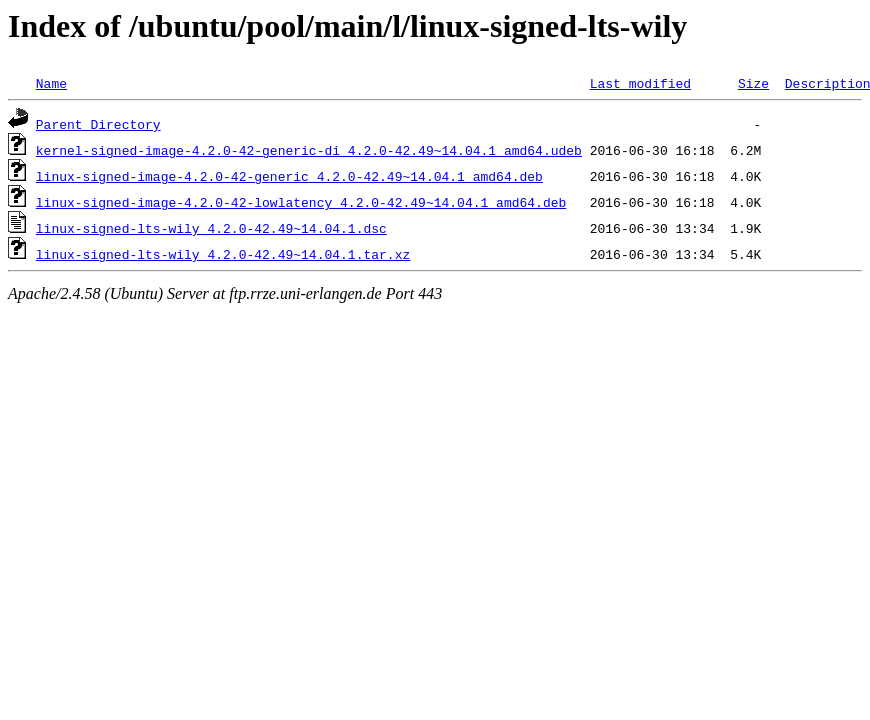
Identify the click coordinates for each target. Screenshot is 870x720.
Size (753, 83)
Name (51, 83)
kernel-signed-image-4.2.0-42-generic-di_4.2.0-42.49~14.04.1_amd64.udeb (309, 150)
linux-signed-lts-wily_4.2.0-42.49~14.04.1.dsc (211, 228)
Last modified (640, 83)
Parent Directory (98, 124)
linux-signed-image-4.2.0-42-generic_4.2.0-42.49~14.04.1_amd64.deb (289, 176)
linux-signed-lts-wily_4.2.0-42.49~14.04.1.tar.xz (223, 254)
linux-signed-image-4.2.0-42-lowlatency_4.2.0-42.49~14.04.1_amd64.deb (301, 202)
